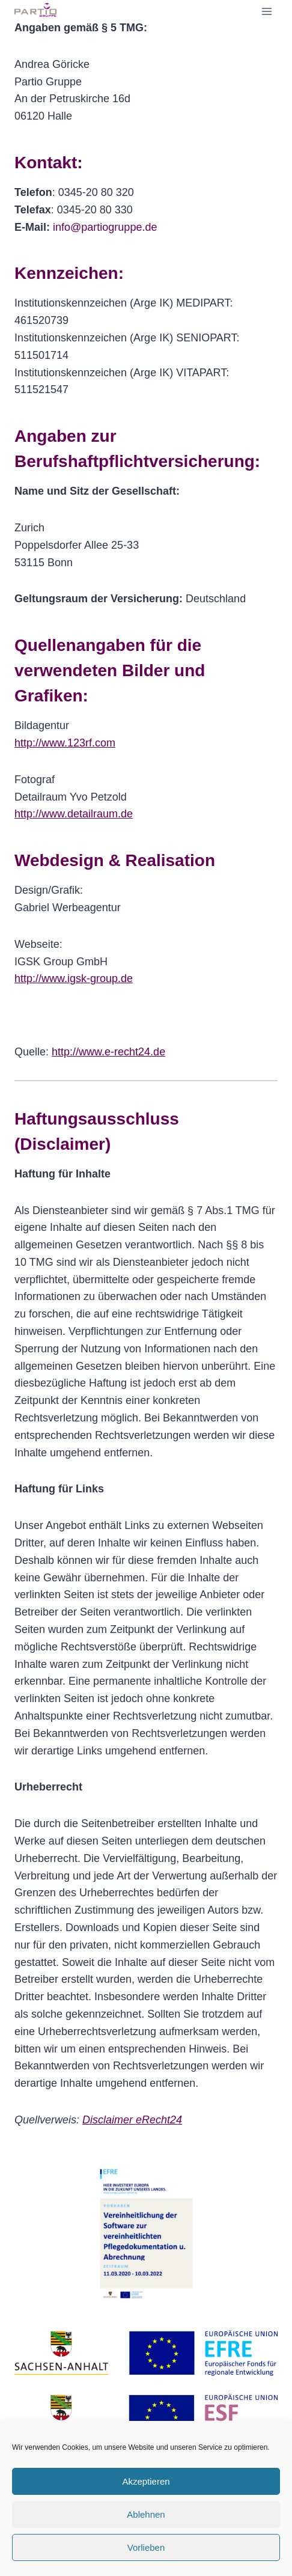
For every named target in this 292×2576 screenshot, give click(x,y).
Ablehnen (146, 2514)
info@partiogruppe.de (105, 227)
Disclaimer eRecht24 (132, 2120)
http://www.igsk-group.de (73, 978)
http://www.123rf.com (64, 743)
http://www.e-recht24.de (108, 1052)
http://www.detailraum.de (73, 814)
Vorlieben (146, 2547)
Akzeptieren (145, 2481)
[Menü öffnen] (266, 11)
